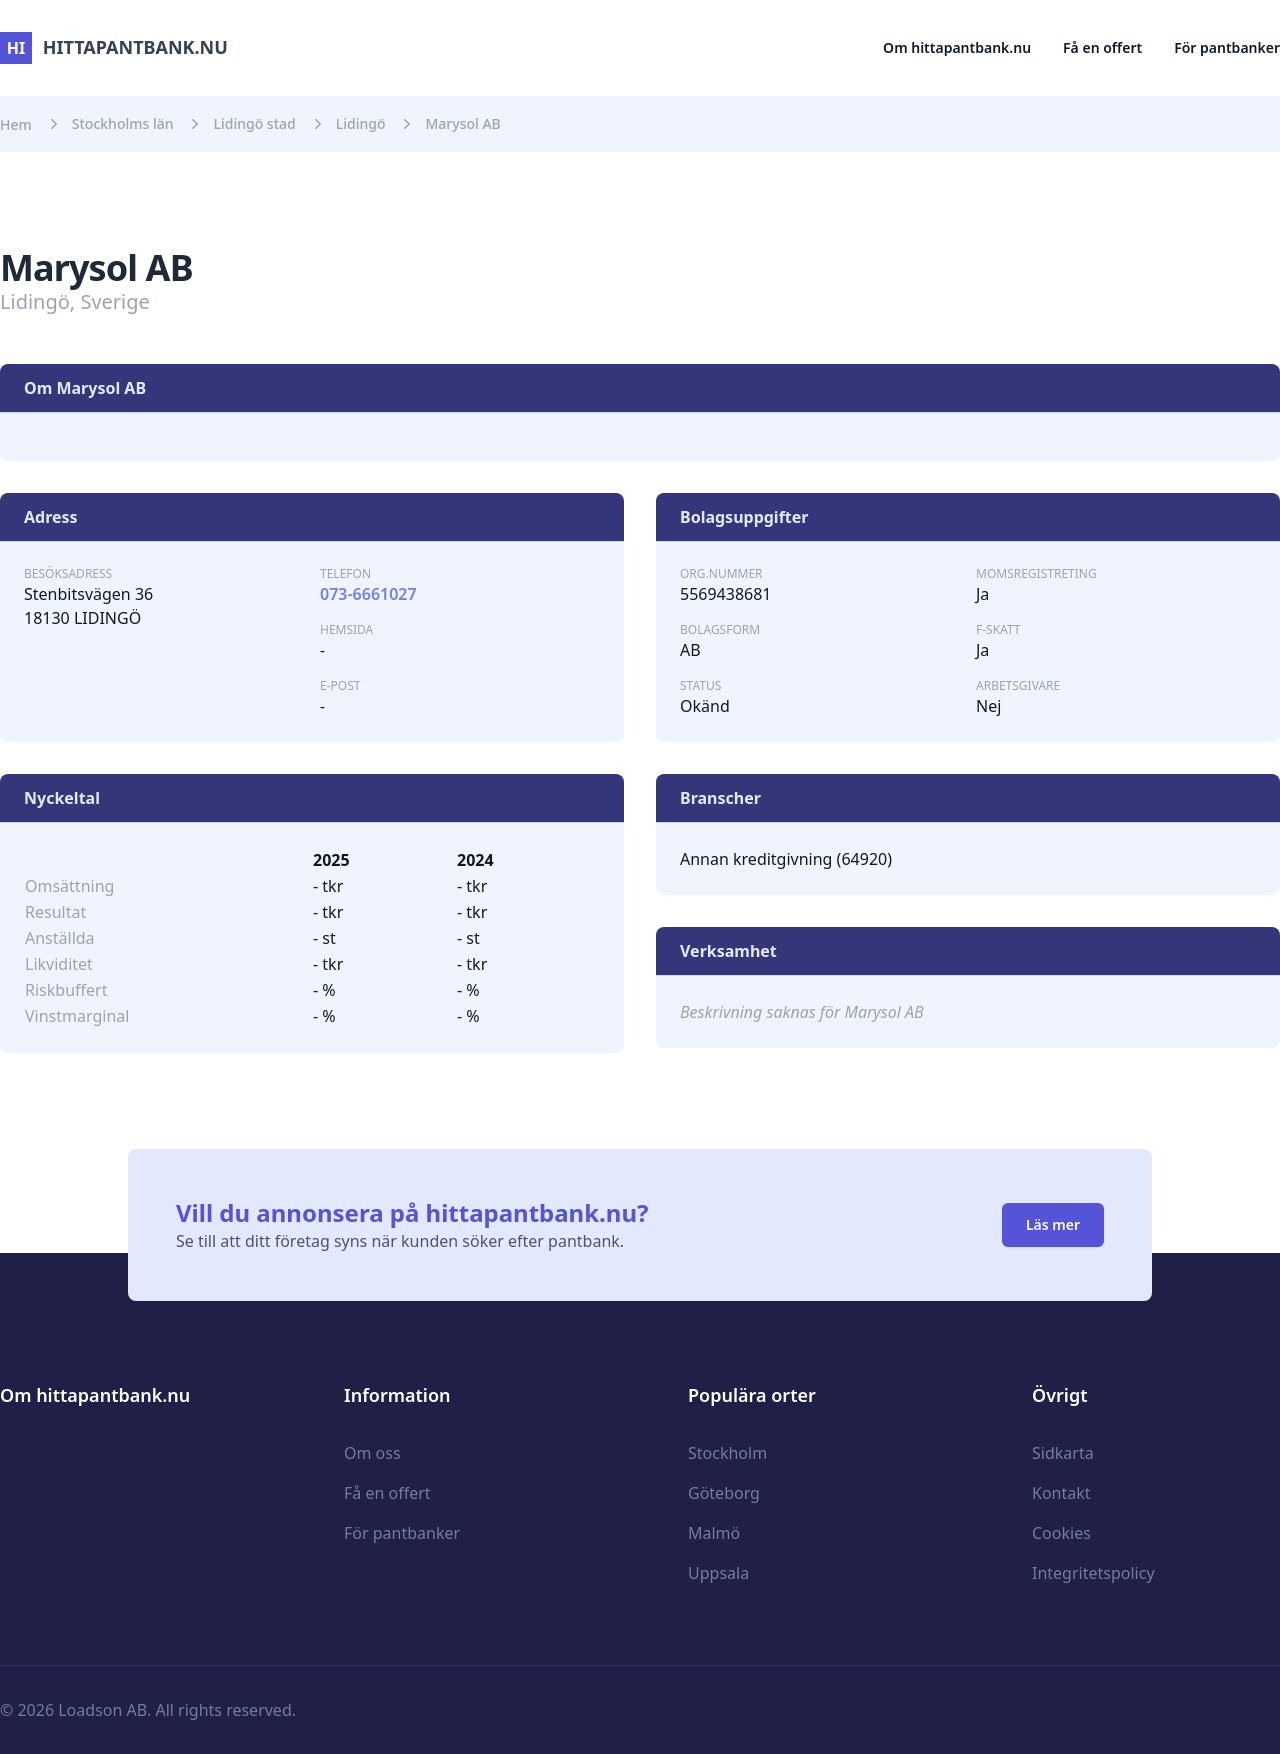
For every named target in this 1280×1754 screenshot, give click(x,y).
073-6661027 (368, 594)
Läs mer (1053, 1224)
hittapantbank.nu (114, 47)
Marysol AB (462, 123)
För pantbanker (1227, 47)
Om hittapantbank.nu (957, 47)
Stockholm (727, 1453)
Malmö (714, 1533)
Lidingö (361, 123)
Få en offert (1102, 47)
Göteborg (724, 1493)
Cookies (1061, 1533)
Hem (16, 124)
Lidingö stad (254, 123)
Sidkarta (1063, 1453)
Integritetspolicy (1093, 1573)
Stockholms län (123, 123)
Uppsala (718, 1573)
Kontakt (1061, 1493)
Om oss (372, 1453)
